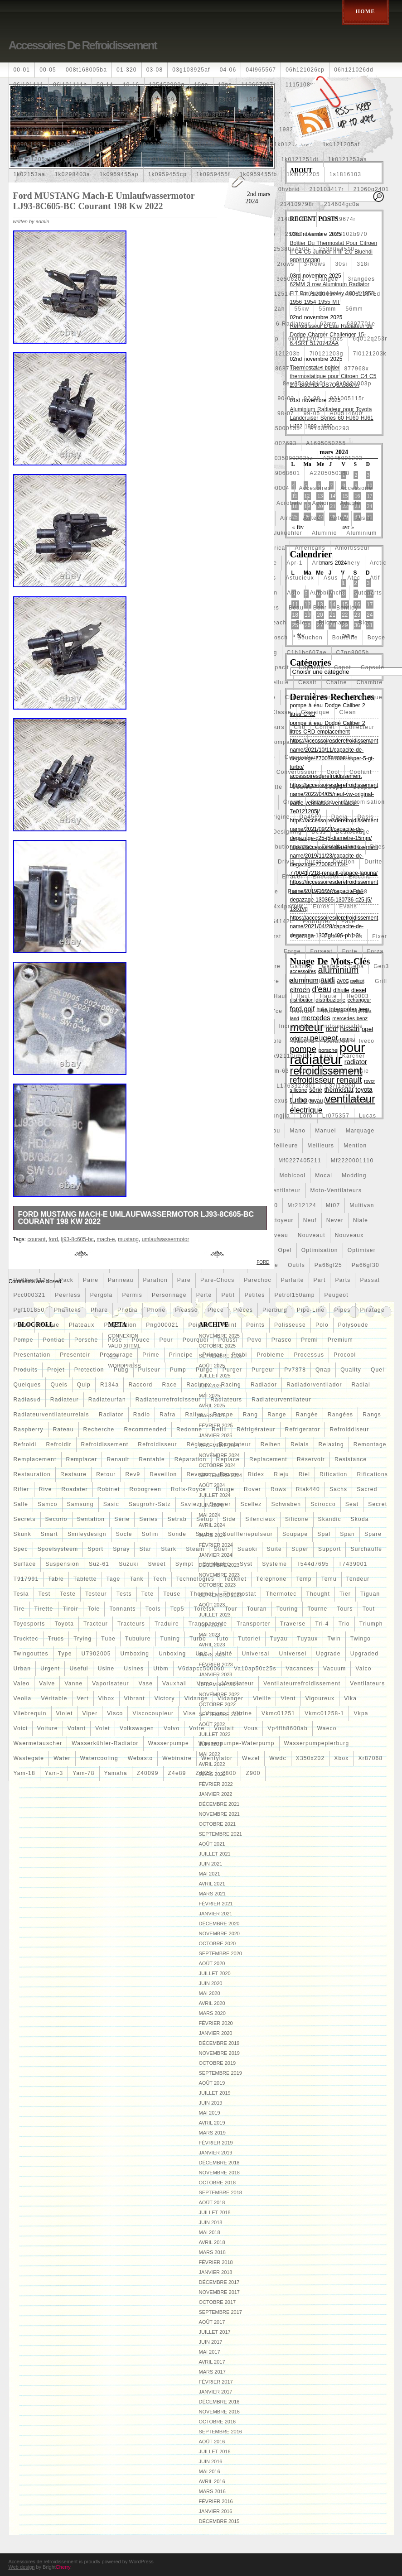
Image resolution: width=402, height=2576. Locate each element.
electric (360, 876)
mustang (128, 1239)
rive (45, 1489)
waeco (327, 1728)
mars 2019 (212, 2132)
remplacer (81, 1459)
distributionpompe (285, 847)
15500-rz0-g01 (85, 114)
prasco (281, 1340)
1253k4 (85, 99)
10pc (225, 85)
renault (118, 1459)
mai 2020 (209, 1993)
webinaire (177, 1758)
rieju (281, 1474)
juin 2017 (211, 2342)
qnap (323, 1370)
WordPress (141, 2561)
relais (300, 1444)
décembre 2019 (219, 2043)
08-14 (105, 85)
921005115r (347, 398)
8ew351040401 (304, 383)
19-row (171, 129)
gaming (301, 966)
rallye (194, 1414)
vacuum (334, 1668)
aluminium (362, 533)
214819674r (338, 219)
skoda (360, 1519)
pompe (24, 1340)
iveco (367, 1041)
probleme (270, 1355)
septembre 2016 (220, 2431)
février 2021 (216, 1903)
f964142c (279, 921)
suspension (62, 1564)
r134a (109, 1385)
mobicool (293, 1175)
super (300, 1549)
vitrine (242, 1713)
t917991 (26, 1579)
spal (323, 1534)
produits (26, 1370)
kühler (308, 1071)
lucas (367, 1116)
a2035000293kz (290, 458)
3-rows (315, 264)
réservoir (311, 1459)
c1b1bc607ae (307, 652)
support (329, 1549)
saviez (190, 1504)
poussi (227, 1340)
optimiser (362, 1250)
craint (292, 802)
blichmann (334, 622)
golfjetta (323, 981)
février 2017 (216, 2381)
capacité (312, 667)
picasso (186, 1310)
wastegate (29, 1758)
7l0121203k (370, 353)
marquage (360, 1130)
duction (344, 862)
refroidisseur (157, 1444)
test (45, 1594)
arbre (320, 563)
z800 (229, 1773)
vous (251, 1728)
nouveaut (311, 1235)
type (65, 1653)
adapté (350, 503)
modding (354, 1175)
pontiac (54, 1340)
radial (361, 1385)
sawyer (220, 1504)
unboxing (172, 1653)
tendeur (358, 1579)
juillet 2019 (215, 2093)
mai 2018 (209, 2232)
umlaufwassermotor (165, 1239)
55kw (302, 309)
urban (22, 1668)
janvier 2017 (215, 2391)
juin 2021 (211, 1863)
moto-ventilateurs (336, 1190)
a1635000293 (329, 428)
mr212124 (301, 1205)
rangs (372, 1414)
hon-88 (333, 1011)
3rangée (326, 279)
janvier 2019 (215, 2152)
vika (350, 1698)
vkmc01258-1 (324, 1713)
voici (21, 1728)
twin (334, 1639)
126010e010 (123, 99)
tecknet (235, 1579)
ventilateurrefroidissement (301, 1683)
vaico (363, 1668)
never (335, 1220)
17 (370, 604)
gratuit (355, 981)
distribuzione (341, 847)
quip (84, 1385)
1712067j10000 (36, 129)
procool (345, 1355)
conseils (340, 757)
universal (256, 1653)
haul (280, 996)
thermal (201, 1594)
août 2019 (212, 2083)
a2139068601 (280, 473)
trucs (56, 1639)
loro (306, 1116)
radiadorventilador (314, 1385)
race (169, 1385)
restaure (73, 1474)
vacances (300, 1668)
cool (332, 772)
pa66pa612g (32, 1280)
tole (94, 1609)
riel (304, 1474)
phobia (127, 1310)
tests (124, 1594)
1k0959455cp (167, 174)
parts (342, 1280)
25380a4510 (336, 249)
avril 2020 (212, 2003)
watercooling (99, 1758)
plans (22, 1325)
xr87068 (370, 1758)
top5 (177, 1609)
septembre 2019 (220, 2073)
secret (377, 1504)
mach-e (106, 1239)
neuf (310, 1220)
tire (19, 1609)
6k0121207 (304, 339)
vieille (262, 1698)
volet (102, 1728)
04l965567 (261, 70)
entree (297, 891)
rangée (307, 1414)
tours (345, 1609)
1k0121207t (206, 159)
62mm (328, 324)
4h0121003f (318, 294)
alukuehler (286, 533)
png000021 (162, 1325)
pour (166, 1340)
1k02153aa (29, 174)
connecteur (301, 757)
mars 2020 (212, 2013)
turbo (197, 1639)
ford (53, 1239)
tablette (85, 1579)
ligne (331, 1101)
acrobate (289, 503)
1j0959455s (199, 144)
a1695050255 (326, 443)
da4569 (311, 817)
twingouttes (31, 1653)
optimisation (319, 1250)
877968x (356, 368)
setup (204, 1519)
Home (365, 11)
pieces (243, 1310)
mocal (323, 1175)
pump (178, 1370)
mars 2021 (212, 1893)
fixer (379, 936)
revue (229, 1474)
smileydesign (87, 1534)
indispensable (342, 1026)
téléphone (271, 1579)
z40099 (148, 1773)
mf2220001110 (352, 1160)
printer (213, 1355)
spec (21, 1549)
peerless (67, 1295)
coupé (334, 787)
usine (106, 1668)
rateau (63, 1429)
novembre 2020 (219, 1933)
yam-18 (24, 1773)
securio (56, 1519)
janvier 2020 (215, 2033)
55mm (327, 309)
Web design (22, 2567)
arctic (378, 563)
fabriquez (317, 921)
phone (156, 1310)
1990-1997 (29, 144)
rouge (225, 1489)
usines (134, 1668)
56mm (354, 309)
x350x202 (310, 1758)
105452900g (167, 85)
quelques (27, 1385)
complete (359, 742)
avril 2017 (212, 2362)
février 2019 (216, 2142)
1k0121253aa (347, 159)
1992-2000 (69, 144)
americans (310, 548)
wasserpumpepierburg (316, 1743)
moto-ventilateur (276, 1190)
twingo (360, 1639)
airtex (338, 518)
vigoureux (320, 1698)
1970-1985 (254, 129)
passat (370, 1280)
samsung (80, 1504)
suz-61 (99, 1564)
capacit (278, 667)
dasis (365, 817)
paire (90, 1280)
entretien (329, 891)
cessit (307, 682)
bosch (279, 637)
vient (288, 1698)
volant (77, 1728)
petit (228, 1295)
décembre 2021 (219, 1804)
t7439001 (353, 1564)
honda (362, 1011)
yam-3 (54, 1773)
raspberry (29, 1429)
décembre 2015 (219, 2521)
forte (350, 951)
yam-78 (83, 1773)
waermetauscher (38, 1743)
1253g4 (54, 99)
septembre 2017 (220, 2312)
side (229, 1519)
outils (296, 1265)
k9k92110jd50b (287, 1056)
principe (181, 1355)
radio (141, 1414)
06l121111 (29, 85)
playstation (120, 1325)
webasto (140, 1758)
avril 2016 (212, 2481)
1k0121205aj (32, 159)
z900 (253, 1773)
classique (315, 712)
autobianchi (327, 593)
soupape (295, 1534)
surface (25, 1564)
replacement (268, 1459)
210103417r (327, 189)
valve (47, 1683)
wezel (251, 1758)
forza (375, 951)
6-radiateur (293, 324)
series (148, 1519)
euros (321, 906)
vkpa (361, 1713)
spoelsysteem (58, 1549)
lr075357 (335, 1116)
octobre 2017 (217, 2302)
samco (47, 1504)
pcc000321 (30, 1295)
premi (309, 1340)
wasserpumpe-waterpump (237, 1743)
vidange (196, 1698)
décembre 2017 (219, 2282)
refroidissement (105, 1444)
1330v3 (225, 99)
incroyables (296, 1026)
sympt (184, 1564)
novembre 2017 (219, 2292)
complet (324, 742)
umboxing (135, 1653)
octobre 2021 (217, 1824)
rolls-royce (188, 1489)
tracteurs (131, 1624)
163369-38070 (209, 114)
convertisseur (296, 772)
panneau (120, 1280)
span (347, 1534)
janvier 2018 (215, 2272)
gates (330, 966)
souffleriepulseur (248, 1534)
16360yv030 (256, 114)
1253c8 (24, 99)
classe (281, 712)
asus (331, 578)
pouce (141, 1340)
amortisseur (352, 548)
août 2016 (212, 2441)
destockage (352, 832)
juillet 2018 (215, 2212)
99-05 (312, 413)
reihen (271, 1444)
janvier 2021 (215, 1913)
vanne (73, 1683)
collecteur (359, 727)
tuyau (279, 1639)
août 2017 (212, 2322)
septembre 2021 (220, 1834)
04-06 (228, 70)
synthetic (216, 1564)
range (276, 1414)
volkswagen (137, 1728)
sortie (204, 1534)
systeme (274, 1564)
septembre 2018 (220, 2192)
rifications (372, 1474)
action (321, 503)
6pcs (336, 339)
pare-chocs (217, 1280)
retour (106, 1474)
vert (83, 1698)
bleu (302, 622)
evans (348, 906)
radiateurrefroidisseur (168, 1399)
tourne (317, 1609)
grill (381, 981)
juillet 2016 (215, 2451)
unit (202, 1653)
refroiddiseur (349, 1429)
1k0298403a (72, 174)
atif (375, 578)
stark (168, 1549)
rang (250, 1414)
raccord (140, 1385)
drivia (286, 862)
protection (89, 1370)
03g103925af (191, 70)
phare (99, 1310)
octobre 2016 (217, 2421)
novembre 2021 (219, 1814)
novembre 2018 (219, 2172)
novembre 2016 (219, 2411)
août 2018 (212, 2202)
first (274, 936)
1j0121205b (111, 144)
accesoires (315, 488)
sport (95, 1549)
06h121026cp (305, 70)
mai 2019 (209, 2112)
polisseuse (290, 1325)
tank (136, 1579)
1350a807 (260, 99)
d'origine (277, 817)
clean (347, 712)
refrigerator (302, 1429)
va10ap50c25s (255, 1668)
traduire (167, 1624)
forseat (321, 951)
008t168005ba (86, 70)
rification (333, 1474)
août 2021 (212, 1844)
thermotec (281, 1594)
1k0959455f (213, 174)
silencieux (260, 1519)
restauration (32, 1474)
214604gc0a (341, 204)
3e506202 (290, 279)
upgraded (364, 1653)
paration (155, 1280)
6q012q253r (370, 339)
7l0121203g (327, 353)
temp (303, 1579)
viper (90, 1713)
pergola (101, 1295)
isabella (303, 1041)
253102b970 (350, 234)
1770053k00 (132, 129)
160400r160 (161, 114)
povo (254, 1340)
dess (318, 832)
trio (344, 1624)
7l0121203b (283, 353)
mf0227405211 (299, 1160)
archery (349, 563)
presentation (32, 1355)
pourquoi (196, 1340)
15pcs (126, 114)
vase (146, 1683)
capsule (372, 667)
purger (232, 1370)
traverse (293, 1624)
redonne (189, 1429)
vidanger (230, 1698)
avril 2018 (212, 2242)
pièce (216, 1310)
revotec (198, 1474)
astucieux (300, 578)
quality (350, 1370)
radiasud (27, 1399)
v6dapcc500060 (201, 1668)
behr (320, 607)
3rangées (361, 279)
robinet (108, 1489)
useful (78, 1668)
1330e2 (194, 99)
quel (377, 1370)
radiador (264, 1385)
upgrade (328, 1653)
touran (257, 1609)
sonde (177, 1534)
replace (228, 1459)
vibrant (134, 1698)
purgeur (263, 1370)
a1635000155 (280, 428)
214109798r (297, 204)
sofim (150, 1534)
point (229, 1325)
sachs (338, 1489)
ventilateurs (367, 1683)
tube (108, 1639)
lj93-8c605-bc (77, 1239)
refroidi (25, 1444)
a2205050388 (329, 473)
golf (295, 981)
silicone (297, 1519)
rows (278, 1489)
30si (341, 264)
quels (58, 1385)
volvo (171, 1728)
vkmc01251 (278, 1713)
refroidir (58, 1444)
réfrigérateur (256, 1429)
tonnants (122, 1609)
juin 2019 (211, 2103)
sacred (367, 1489)
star (145, 1549)
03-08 (154, 70)
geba (356, 966)
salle (21, 1504)
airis (286, 518)
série (122, 1519)
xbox (341, 1758)
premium (340, 1340)
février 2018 (216, 2262)
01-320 (126, 70)
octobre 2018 (217, 2182)
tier (345, 1594)
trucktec (26, 1639)
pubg (121, 1370)
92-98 (312, 398)
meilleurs (320, 1145)
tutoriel (249, 1639)
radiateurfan (107, 1399)
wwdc (277, 1758)
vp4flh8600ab (287, 1728)
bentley (347, 607)
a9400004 (274, 488)
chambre (370, 682)
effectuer (325, 876)
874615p (322, 368)
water (62, 1758)
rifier (21, 1489)
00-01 (22, 70)
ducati (314, 862)
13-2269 (162, 99)
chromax (298, 697)
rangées (340, 1414)
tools (153, 1609)
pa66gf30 (365, 1265)
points (255, 1325)
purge (204, 1370)
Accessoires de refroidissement (83, 45)
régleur (198, 1444)
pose (114, 1340)
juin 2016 (211, 2461)
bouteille (345, 637)
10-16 (131, 85)
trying (82, 1639)
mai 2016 (209, 2471)
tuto (222, 1639)
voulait (224, 1728)
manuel (325, 1130)
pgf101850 (29, 1310)
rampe (223, 1414)
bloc (364, 622)
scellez (251, 1504)
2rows (286, 264)
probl (239, 1355)
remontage (370, 1444)
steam (195, 1549)
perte (204, 1295)
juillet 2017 (215, 2332)
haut (303, 996)
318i (363, 264)
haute (328, 996)
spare (373, 1534)
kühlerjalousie (348, 1071)
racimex (198, 1385)
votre (196, 1728)
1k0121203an (245, 144)
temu (329, 1579)
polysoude (353, 1325)
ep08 (360, 891)
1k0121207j (163, 159)
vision (214, 1713)
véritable (54, 1698)
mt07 (333, 1205)
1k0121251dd (252, 159)
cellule (278, 682)
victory (165, 1698)
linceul (359, 1101)
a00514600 (345, 413)
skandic (329, 1519)
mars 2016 (212, 2491)
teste (68, 1594)
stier (221, 1549)
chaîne (336, 682)
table (56, 1579)
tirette (43, 1609)
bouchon (310, 637)
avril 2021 (212, 1883)
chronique (368, 697)
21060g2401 (371, 189)
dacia (339, 817)
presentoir (75, 1355)
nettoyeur (279, 1220)
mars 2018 (212, 2252)
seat (352, 1504)
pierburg (274, 1310)
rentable (152, 1459)
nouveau (275, 1235)
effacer (292, 876)
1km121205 (303, 174)
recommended (145, 1429)
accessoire (356, 488)
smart (49, 1534)
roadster (75, 1489)
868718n (287, 368)
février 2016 (216, 2501)
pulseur (149, 1370)
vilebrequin (30, 1713)
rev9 (132, 1474)
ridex (256, 1474)
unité (224, 1653)
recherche (99, 1429)
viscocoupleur (153, 1713)
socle (124, 1534)
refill (219, 1429)
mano (297, 1130)
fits (357, 936)
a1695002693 (276, 443)
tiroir (70, 1609)
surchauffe (366, 1549)
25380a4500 (292, 249)
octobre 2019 (217, 2063)
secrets (25, 1519)
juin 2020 (211, 1983)
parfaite (292, 1280)
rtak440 (308, 1489)
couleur (303, 787)
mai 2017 (209, 2352)
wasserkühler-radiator (105, 1743)
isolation (336, 1041)
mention (355, 1145)
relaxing (331, 1444)
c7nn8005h (352, 652)
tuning (170, 1639)
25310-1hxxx (303, 234)
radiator (111, 1414)
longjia (279, 1116)
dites (377, 847)
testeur (96, 1594)
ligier (305, 1101)
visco (115, 1713)
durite (373, 862)
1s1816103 (345, 174)
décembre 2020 (219, 1923)
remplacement (35, 1459)
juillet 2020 (215, 1973)
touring (287, 1609)
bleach (276, 622)
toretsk (204, 1609)
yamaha (115, 1773)
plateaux (81, 1325)
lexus (279, 1101)
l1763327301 (296, 1086)
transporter (254, 1624)
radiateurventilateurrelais (51, 1414)
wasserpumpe (168, 1743)
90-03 (286, 398)
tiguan (370, 1594)
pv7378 (295, 1370)
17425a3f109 (86, 129)
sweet (156, 1564)
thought (318, 1594)
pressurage (116, 1355)
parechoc (257, 1280)
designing (287, 832)
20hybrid (287, 189)
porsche (86, 1340)
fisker (333, 936)
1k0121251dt (300, 159)
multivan (361, 1205)
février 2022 (216, 1784)
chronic (331, 697)
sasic (111, 1504)
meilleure (284, 1145)
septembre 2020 (220, 1953)
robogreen (145, 1489)
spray (121, 1549)
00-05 (47, 70)
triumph (371, 1624)
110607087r (259, 85)
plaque (49, 1325)
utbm (160, 1668)
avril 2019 (212, 2122)
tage (114, 1579)
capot (342, 667)
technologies (195, 1579)
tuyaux (307, 1639)
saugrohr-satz (150, 1504)
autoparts (368, 593)
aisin (363, 518)
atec (353, 578)
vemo (205, 1683)
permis (132, 1295)
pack (66, 1280)
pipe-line (311, 1310)
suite (274, 1549)
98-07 (285, 413)
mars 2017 (212, 2372)
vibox (106, 1698)
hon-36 (302, 1011)
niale (360, 1220)
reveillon (163, 1474)
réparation (190, 1459)
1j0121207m (155, 144)
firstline (303, 936)
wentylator (216, 1758)
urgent (50, 1668)
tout (369, 1609)
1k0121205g (77, 159)
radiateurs (226, 1399)
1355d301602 (33, 114)
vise (189, 1713)
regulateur (235, 1444)
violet (64, 1713)
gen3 (381, 966)
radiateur (64, 1399)
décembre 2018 (219, 2162)
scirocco (323, 1504)
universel (292, 1653)
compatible (286, 742)
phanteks (67, 1310)
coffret (325, 727)
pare (184, 1280)
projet (56, 1370)
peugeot (337, 1295)
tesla (21, 1594)
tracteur (95, 1624)
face (348, 921)
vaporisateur (110, 1683)
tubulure (138, 1639)
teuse (171, 1594)
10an (201, 85)
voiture (47, 1728)
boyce (376, 637)
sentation (91, 1519)
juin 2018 (211, 2222)
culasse (322, 802)
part (320, 1280)
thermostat (240, 1594)
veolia (23, 1698)
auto (293, 593)
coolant (360, 772)
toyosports (29, 1624)
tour (231, 1609)
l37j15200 (340, 1086)
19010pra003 (210, 129)
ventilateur (238, 1683)
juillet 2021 (215, 1853)
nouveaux (349, 1235)
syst (246, 1564)
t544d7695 (312, 1564)
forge (292, 951)
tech (160, 1579)
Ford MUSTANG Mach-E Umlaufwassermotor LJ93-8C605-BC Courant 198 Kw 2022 (104, 201)
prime (150, 1355)
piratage (372, 1310)
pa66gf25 (328, 1265)
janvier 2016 (215, 2511)
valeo (22, 1683)
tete (147, 1594)
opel (284, 1250)
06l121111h (70, 85)
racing (231, 1385)
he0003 (357, 996)
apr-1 (294, 563)
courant (37, 1239)
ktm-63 (278, 1071)
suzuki (128, 1564)
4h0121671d (363, 294)
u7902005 (96, 1653)
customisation (364, 802)
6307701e (361, 324)
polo (322, 1325)
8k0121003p (353, 383)
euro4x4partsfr (282, 906)
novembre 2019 (219, 2053)
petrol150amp (294, 1295)
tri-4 (322, 1624)
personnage (169, 1295)
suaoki (247, 1549)
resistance (350, 1459)
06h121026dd (353, 70)
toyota (64, 1624)
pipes (342, 1310)
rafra (167, 1414)
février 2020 (216, 2023)
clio (299, 727)
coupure (365, 787)
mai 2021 (209, 1873)
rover (252, 1489)
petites (254, 1295)
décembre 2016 (219, 2401)
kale (326, 1056)
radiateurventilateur (281, 1399)
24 (369, 506)
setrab (177, 1519)
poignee (200, 1325)
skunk (22, 1534)
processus (309, 1355)
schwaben (286, 1504)
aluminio (324, 533)
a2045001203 (343, 458)
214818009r (294, 219)
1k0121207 (121, 159)
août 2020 (212, 1963)
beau (296, 607)
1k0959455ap (119, 174)
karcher (353, 1056)
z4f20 (204, 1773)
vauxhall (174, 1683)
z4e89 (177, 1773)
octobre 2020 (217, 1943)
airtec (311, 518)
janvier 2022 (215, 1794)
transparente (208, 1624)
